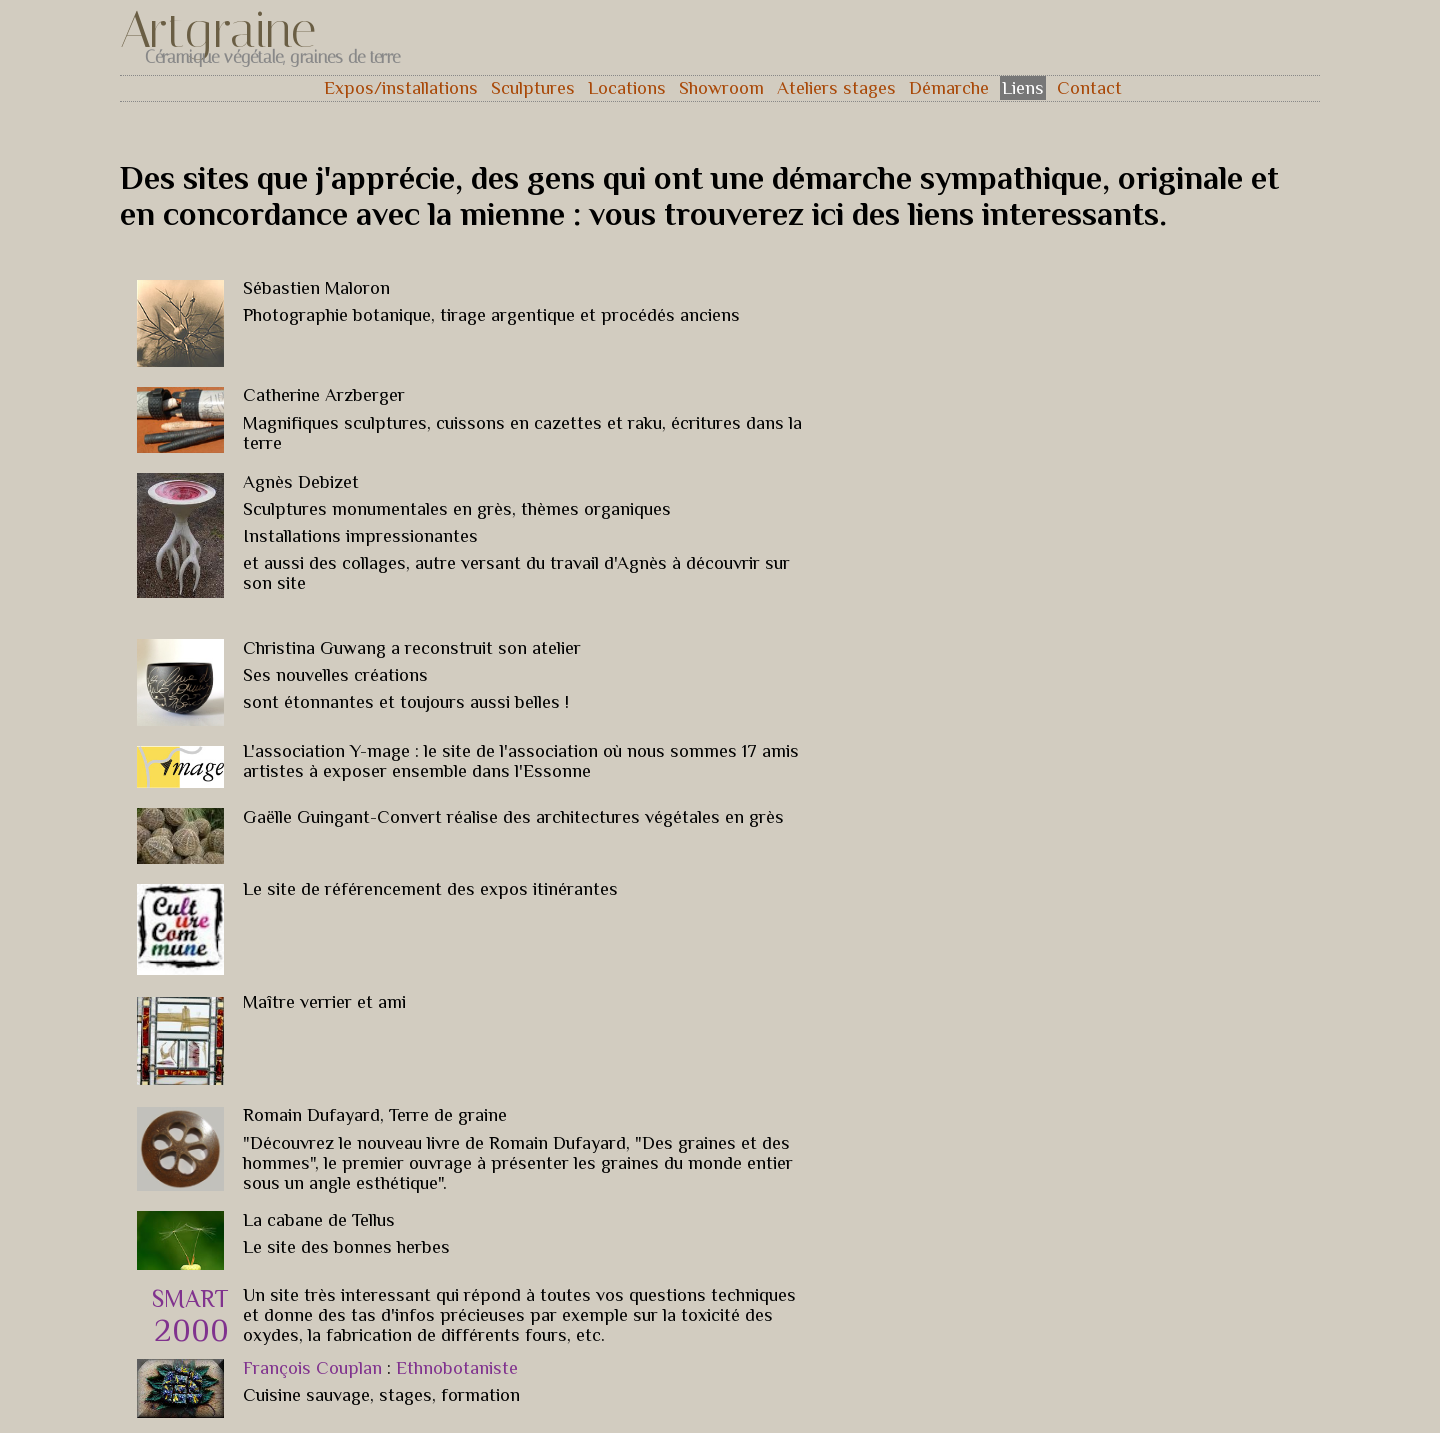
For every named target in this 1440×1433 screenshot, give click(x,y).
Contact (1089, 88)
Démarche (949, 88)
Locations (627, 88)
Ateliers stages (836, 88)
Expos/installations (401, 88)
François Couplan (315, 1368)
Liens (1023, 88)
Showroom (721, 88)
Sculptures (533, 88)
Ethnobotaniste (454, 1368)
